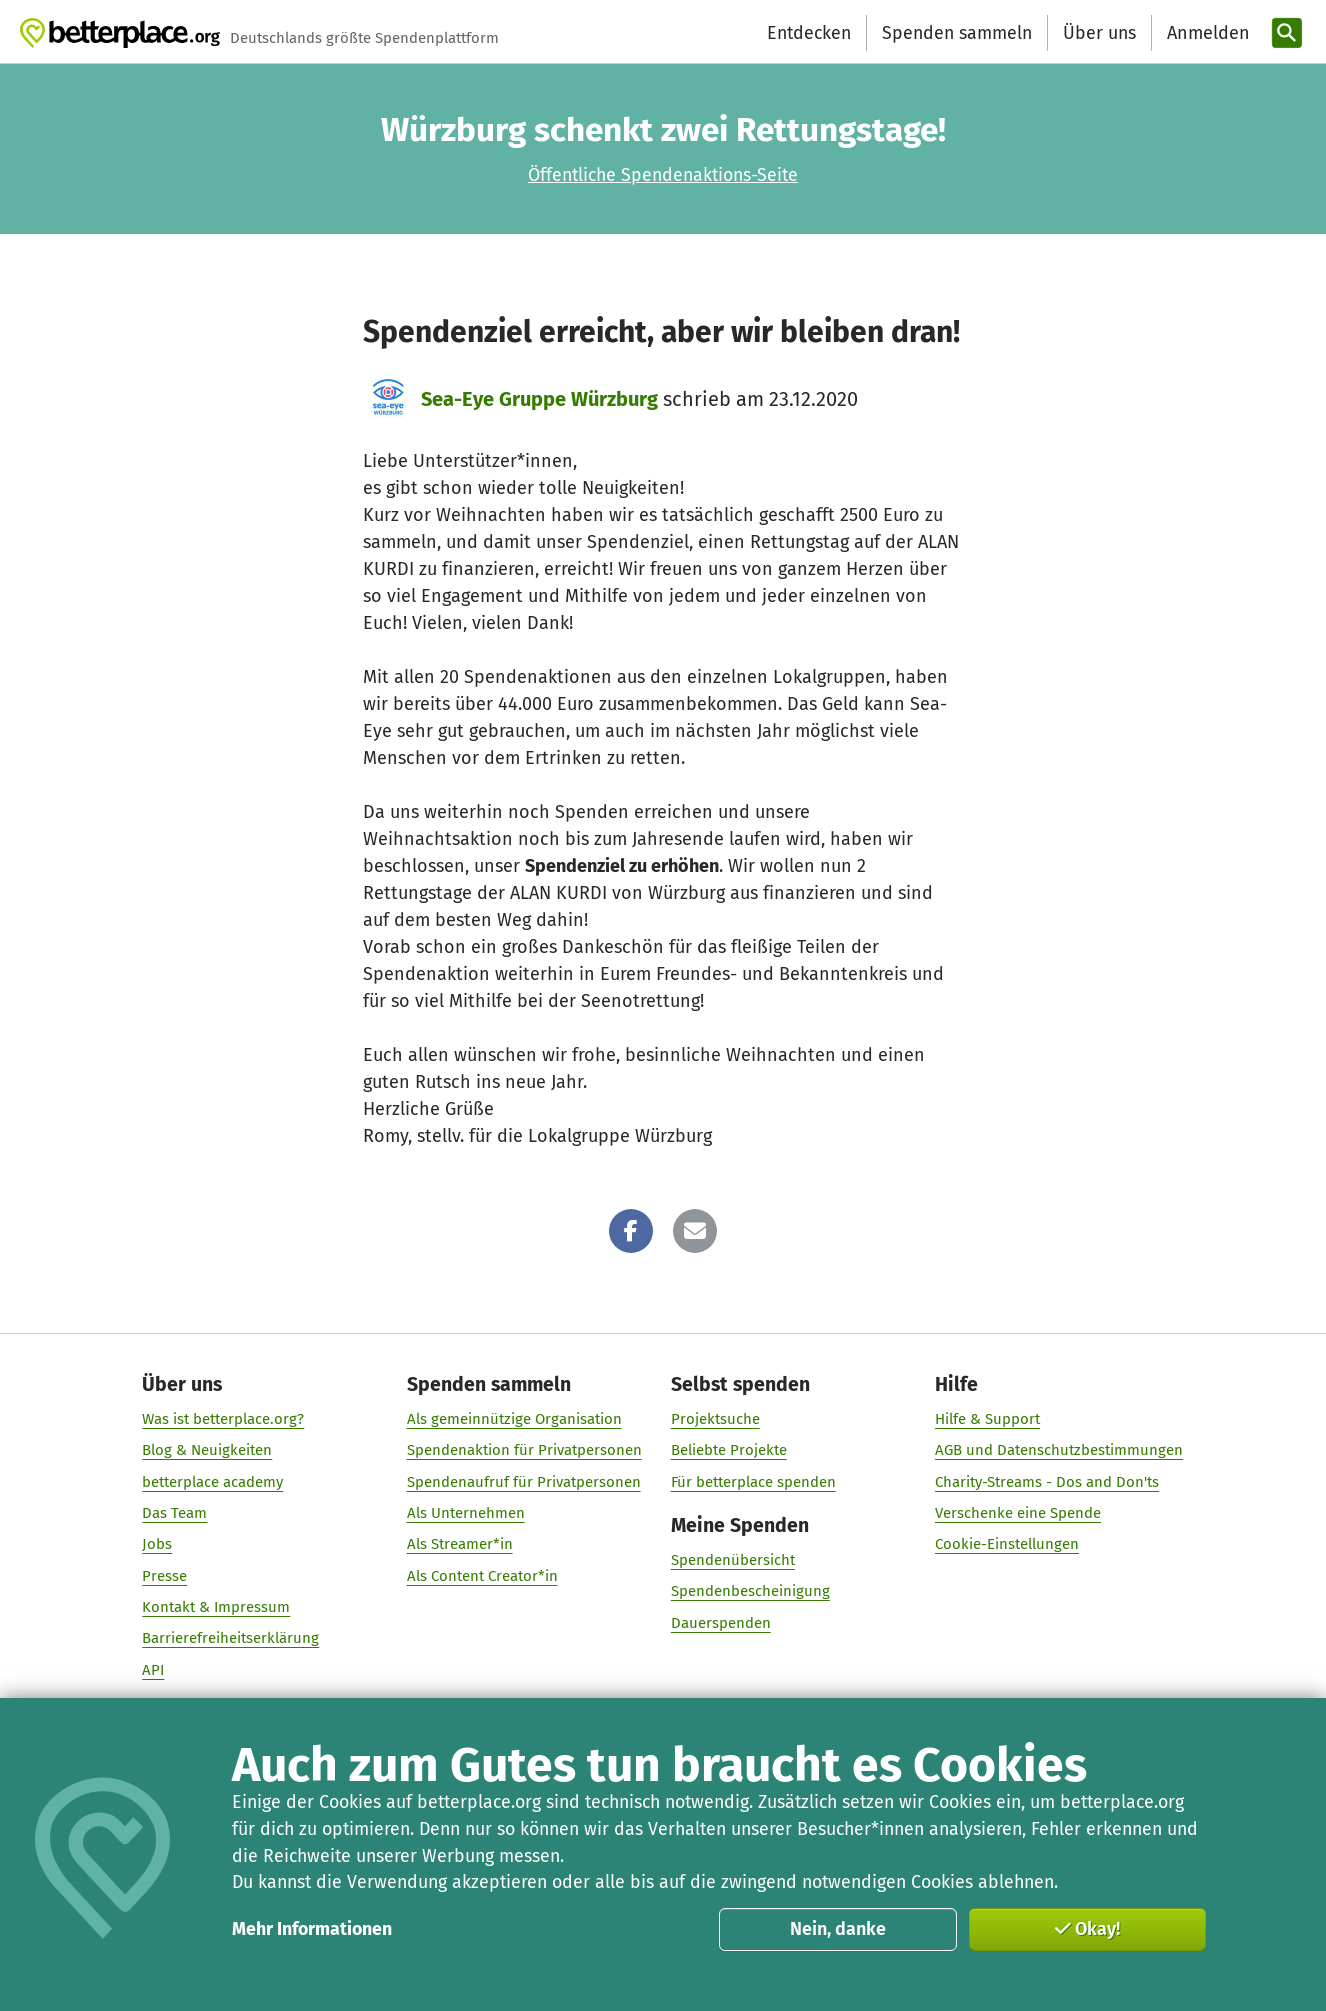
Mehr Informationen (312, 1929)
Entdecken (809, 33)
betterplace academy (213, 1481)
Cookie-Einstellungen (1007, 1544)
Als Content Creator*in (482, 1575)
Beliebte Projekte (729, 1450)
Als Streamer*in (460, 1544)
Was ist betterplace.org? (224, 1419)
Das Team (175, 1513)
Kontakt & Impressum (217, 1607)
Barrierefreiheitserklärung (231, 1638)
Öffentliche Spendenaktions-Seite (663, 175)
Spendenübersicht (733, 1560)
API (154, 1669)
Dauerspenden (721, 1622)
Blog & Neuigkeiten (208, 1450)
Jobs (158, 1544)
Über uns (1099, 33)
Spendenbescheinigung (750, 1591)
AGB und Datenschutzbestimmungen (1059, 1450)
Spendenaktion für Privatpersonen (524, 1450)
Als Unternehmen (466, 1513)
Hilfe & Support (987, 1419)
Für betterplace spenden (753, 1481)
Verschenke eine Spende (1018, 1513)
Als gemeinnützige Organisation (514, 1419)
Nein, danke (838, 1929)
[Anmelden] (1206, 33)
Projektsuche (715, 1419)
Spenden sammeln (957, 33)
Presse (165, 1575)
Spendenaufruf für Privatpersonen (524, 1481)
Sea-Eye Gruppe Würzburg (539, 399)
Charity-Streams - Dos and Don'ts (1047, 1481)
